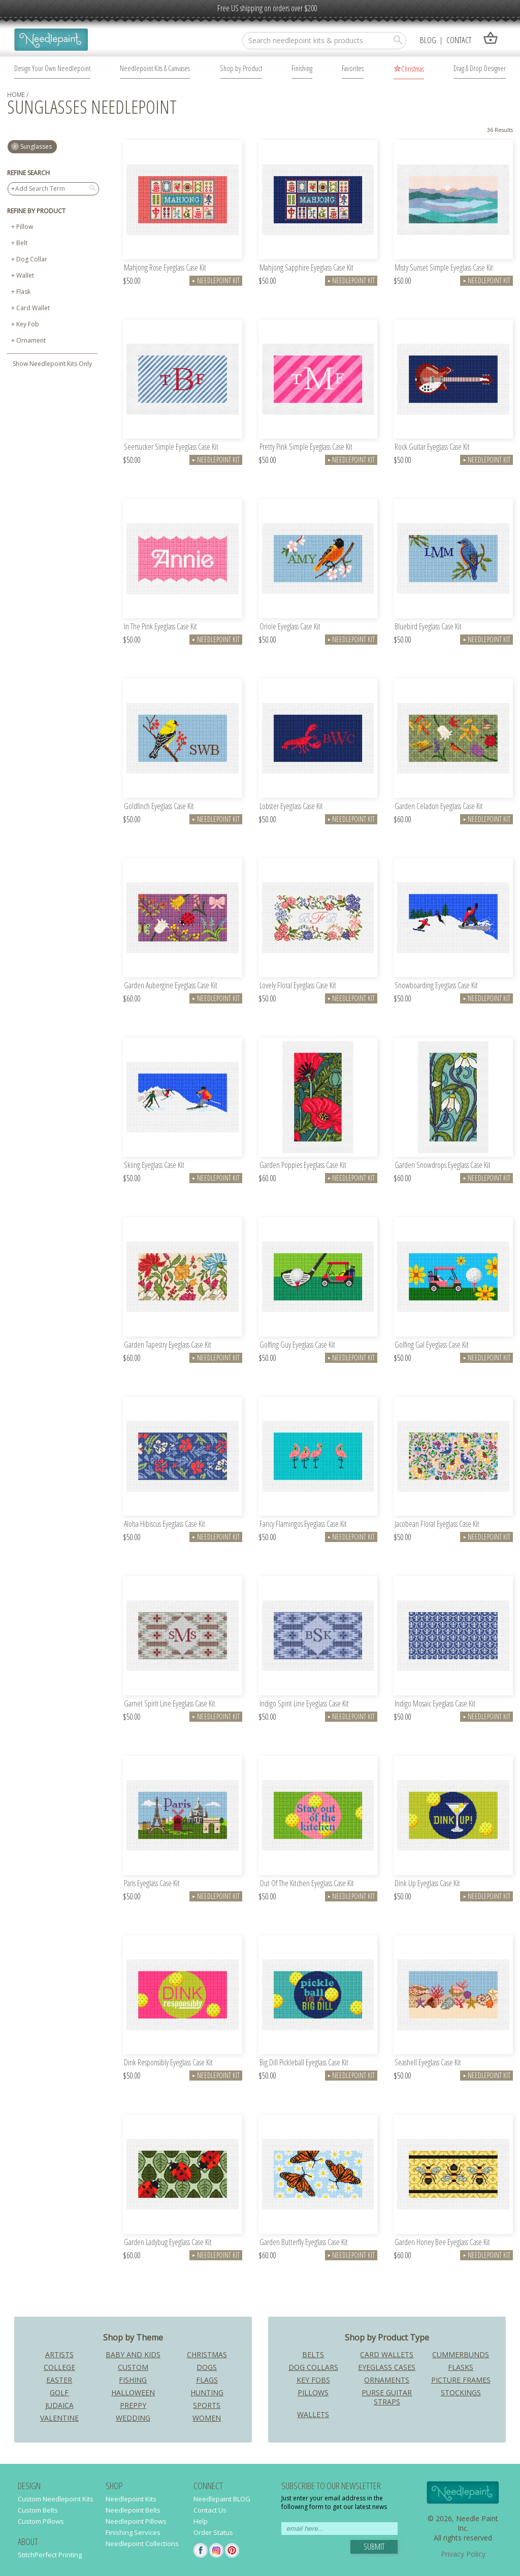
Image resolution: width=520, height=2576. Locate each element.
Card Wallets (386, 2354)
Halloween (133, 2392)
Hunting (206, 2392)
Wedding (133, 2418)
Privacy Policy (463, 2554)
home (16, 94)
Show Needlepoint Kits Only (52, 363)
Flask (23, 291)
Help (200, 2521)
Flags (207, 2380)
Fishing (133, 2380)
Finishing (301, 68)
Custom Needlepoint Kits (55, 2498)
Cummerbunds (460, 2354)
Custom (133, 2367)
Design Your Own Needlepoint (52, 68)
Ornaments (386, 2380)
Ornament (31, 340)
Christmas (412, 68)
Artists (59, 2354)
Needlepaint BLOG (221, 2498)
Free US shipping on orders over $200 (267, 8)
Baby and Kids (133, 2354)
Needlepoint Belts (133, 2510)
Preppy (133, 2405)
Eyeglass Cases (386, 2367)
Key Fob (27, 324)
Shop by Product (241, 68)
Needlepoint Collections (142, 2543)
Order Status (213, 2532)
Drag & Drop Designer (479, 68)
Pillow (24, 226)
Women (206, 2418)
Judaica (59, 2405)
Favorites (353, 68)
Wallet (25, 275)
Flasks (460, 2367)
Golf (59, 2392)
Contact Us (209, 2510)
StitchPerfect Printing (50, 2554)
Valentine (59, 2418)
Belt (21, 243)
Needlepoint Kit (216, 280)
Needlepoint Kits (131, 2498)
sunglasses (36, 146)
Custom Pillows (41, 2521)
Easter (59, 2380)
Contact (458, 40)
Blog (428, 40)
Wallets (313, 2414)
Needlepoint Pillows (136, 2521)
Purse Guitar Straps (387, 2397)
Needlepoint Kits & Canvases (155, 68)
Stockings (461, 2392)
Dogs (207, 2367)
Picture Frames (461, 2380)
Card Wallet (33, 308)
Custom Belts (38, 2510)
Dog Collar (31, 259)
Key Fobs (313, 2380)
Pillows (313, 2392)
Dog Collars (313, 2367)
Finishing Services (133, 2532)
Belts (313, 2354)
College (59, 2367)
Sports (206, 2405)
